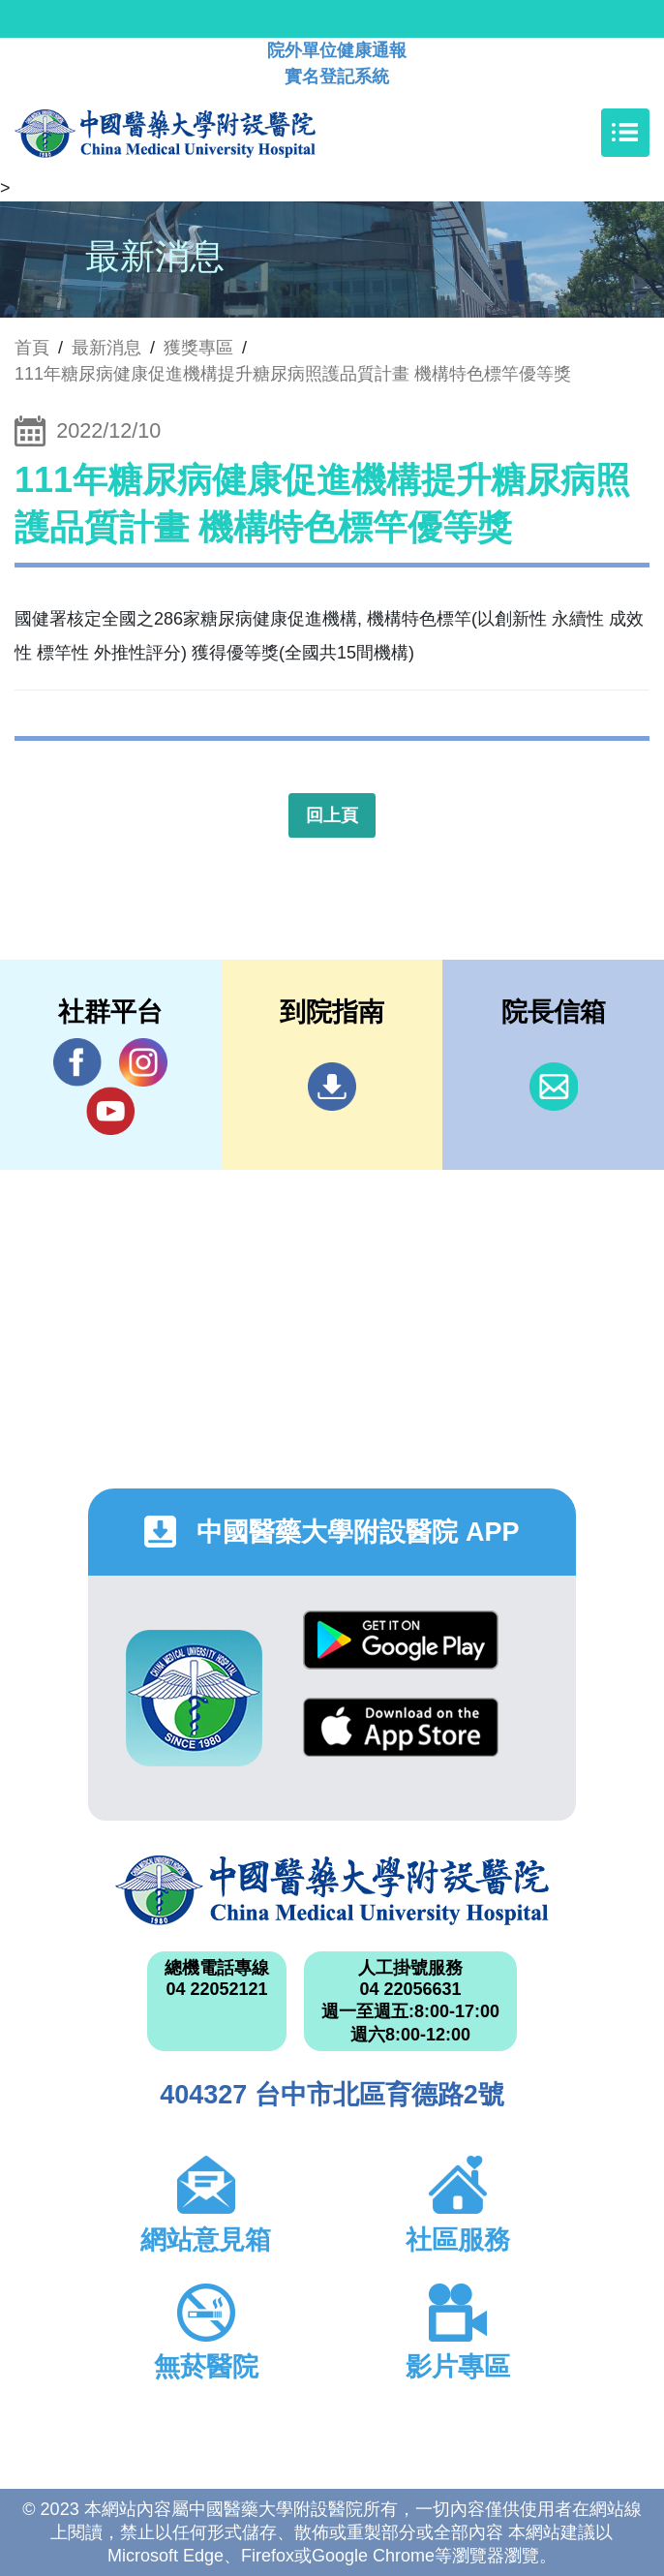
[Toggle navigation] (625, 132)
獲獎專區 (198, 347)
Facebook (77, 1062)
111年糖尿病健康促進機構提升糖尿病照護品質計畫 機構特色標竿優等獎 (293, 373)
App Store (400, 1727)
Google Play (400, 1640)
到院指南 (332, 1086)
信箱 (553, 1086)
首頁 (32, 347)
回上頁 (332, 815)
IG (143, 1062)
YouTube (110, 1110)
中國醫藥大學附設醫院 (332, 1890)
